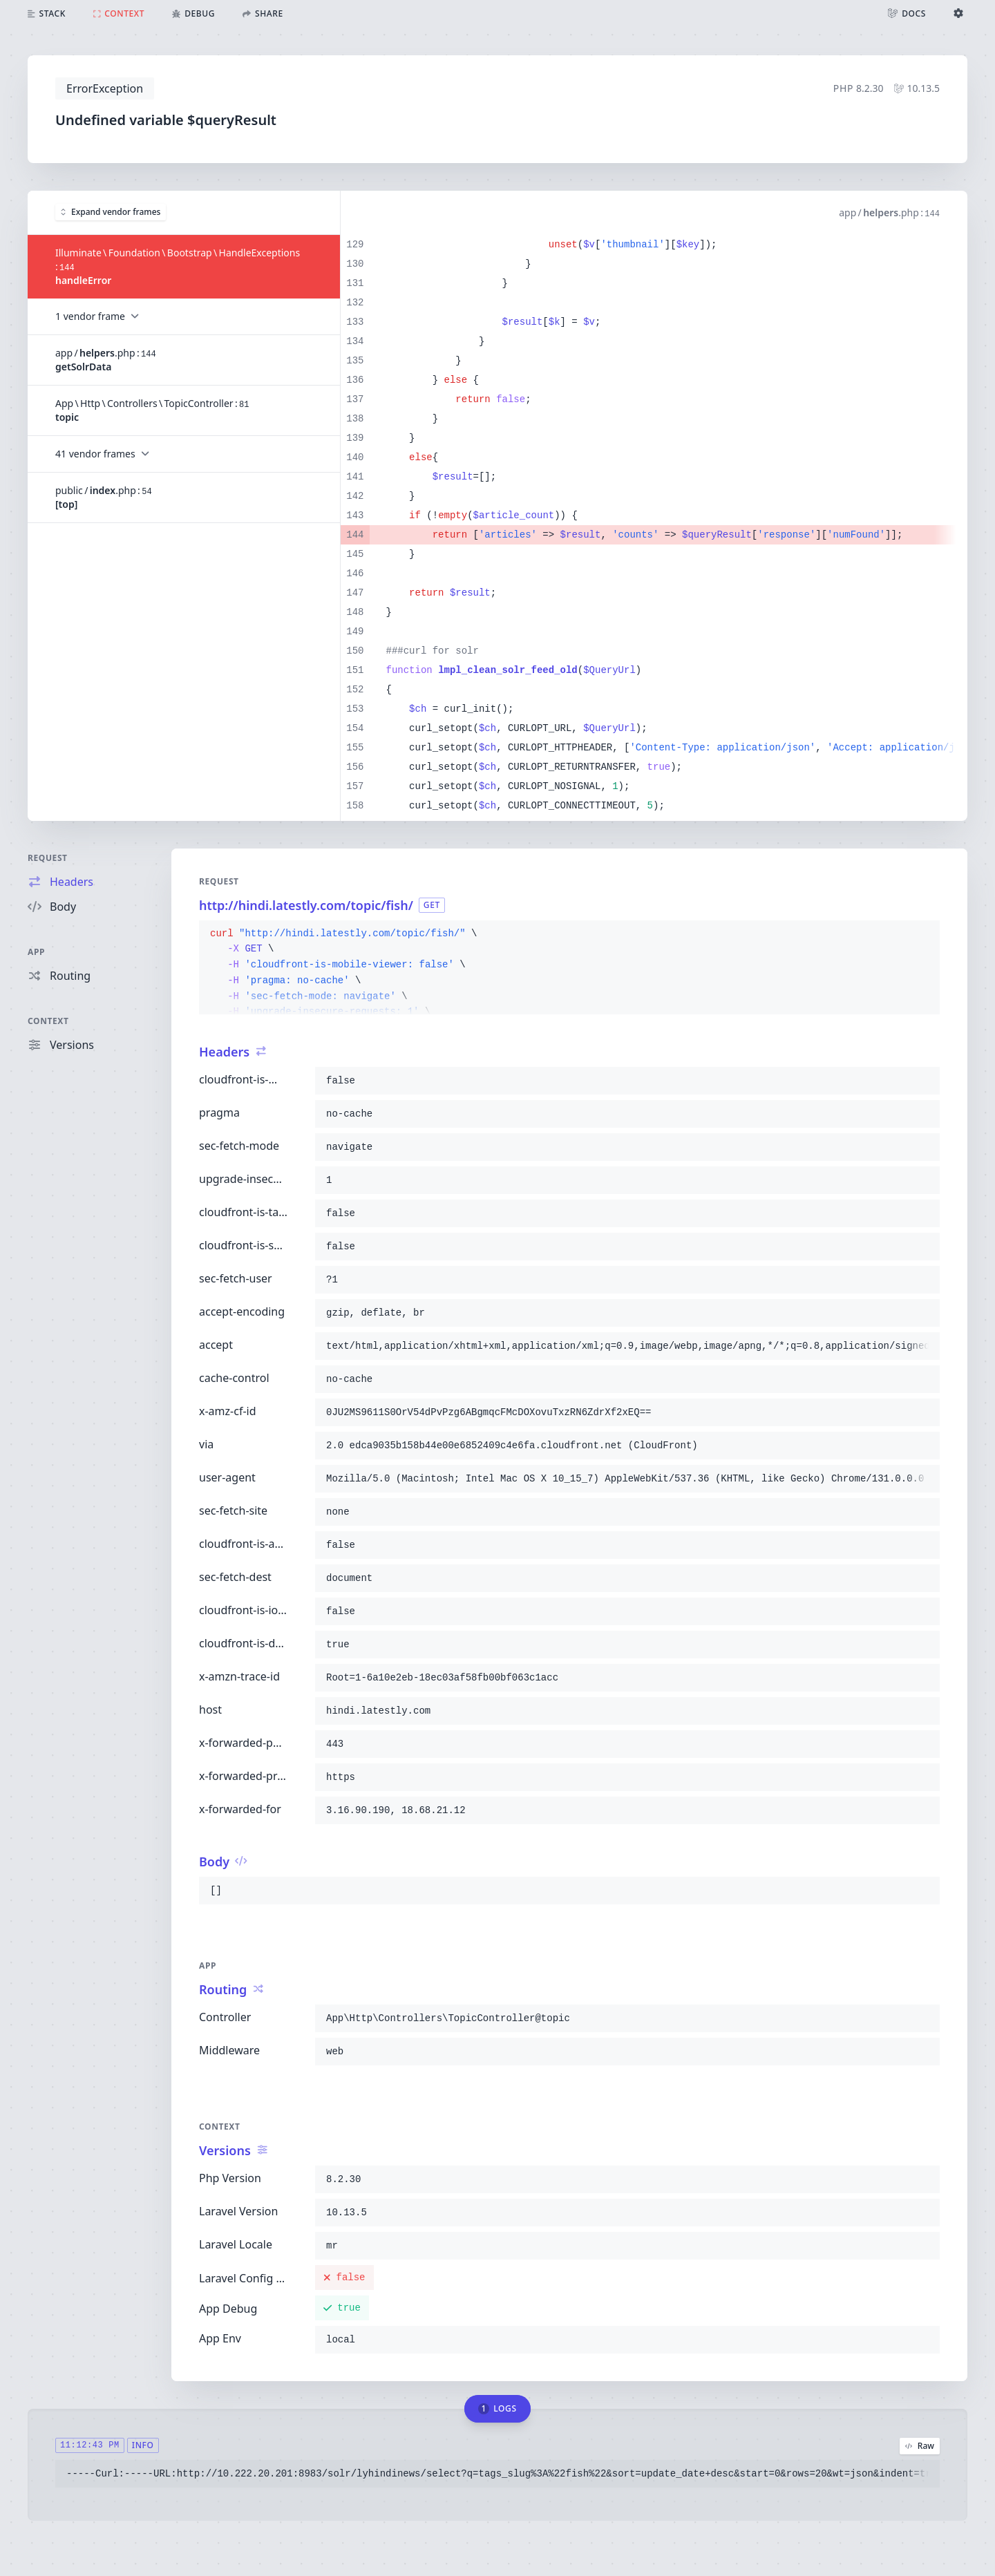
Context (48, 1021)
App (36, 952)
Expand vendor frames (110, 212)
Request (48, 858)
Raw (919, 2446)
